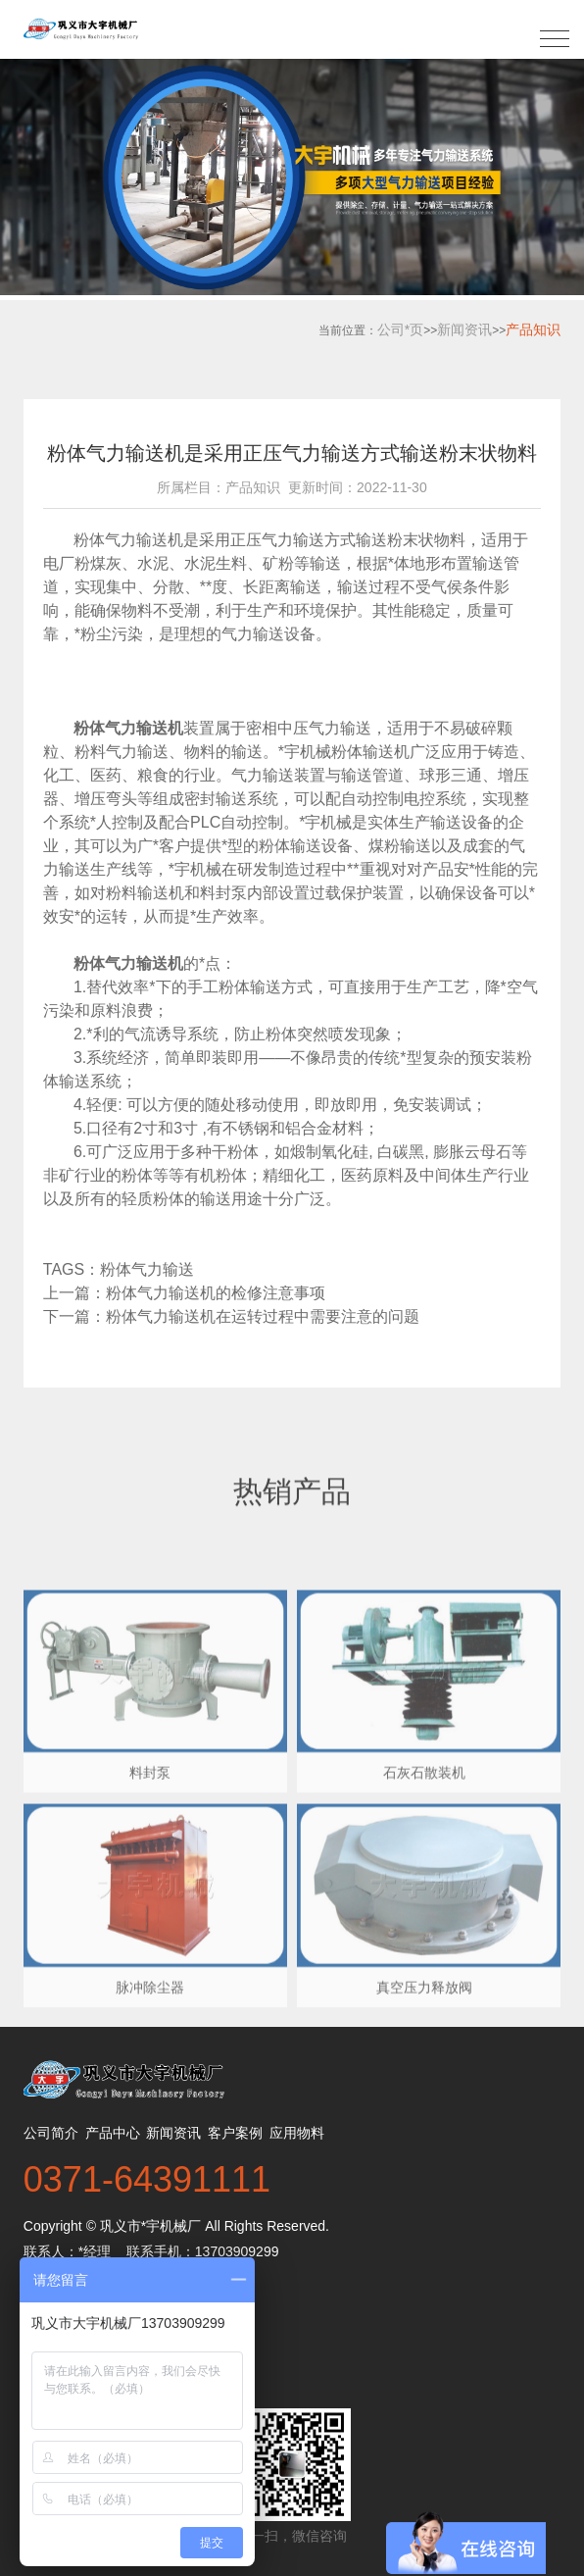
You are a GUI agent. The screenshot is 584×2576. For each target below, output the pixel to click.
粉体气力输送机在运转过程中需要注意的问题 (262, 1316)
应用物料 (296, 2133)
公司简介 (51, 2133)
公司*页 (400, 329)
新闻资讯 (464, 329)
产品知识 (533, 329)
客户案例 (235, 2133)
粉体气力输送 (151, 1269)
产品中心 (112, 2133)
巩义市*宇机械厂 (150, 2226)
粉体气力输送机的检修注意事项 (215, 1293)
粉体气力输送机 (128, 539)
